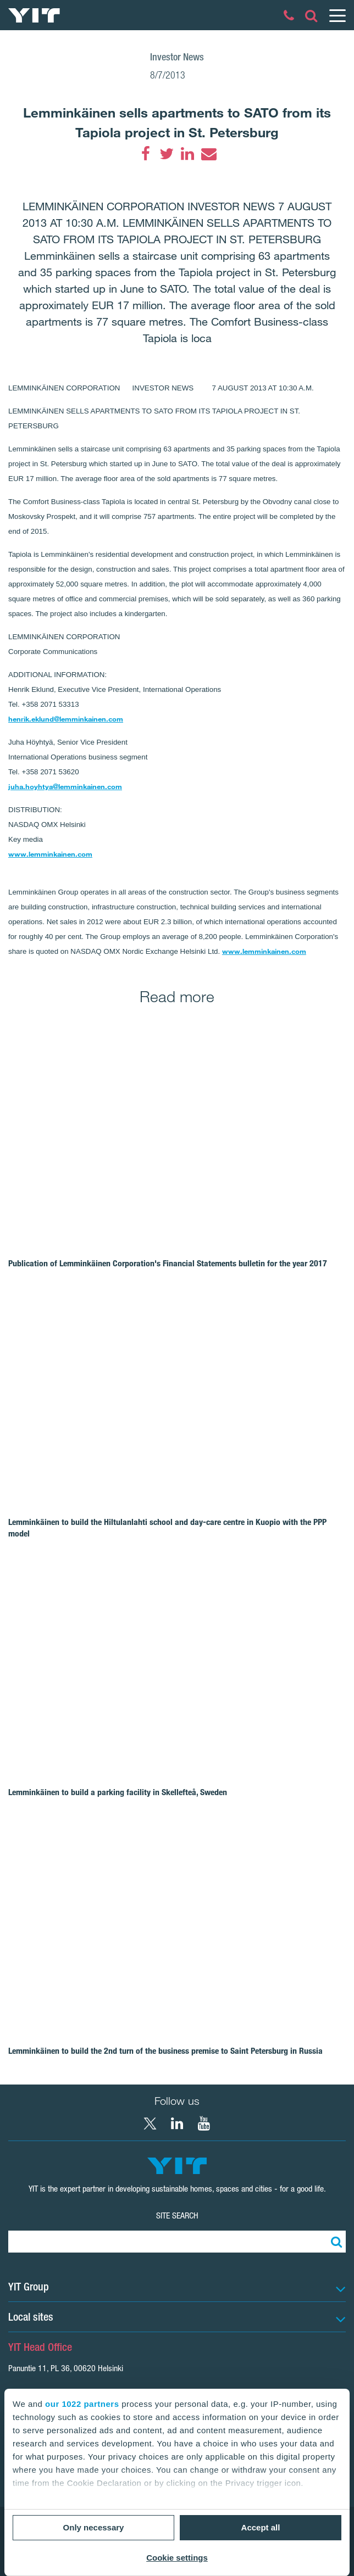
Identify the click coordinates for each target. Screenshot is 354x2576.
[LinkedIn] (187, 154)
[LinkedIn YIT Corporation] (177, 2123)
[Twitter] (166, 154)
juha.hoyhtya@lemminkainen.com (65, 786)
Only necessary (93, 2527)
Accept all (260, 2527)
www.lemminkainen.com (50, 854)
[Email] (208, 154)
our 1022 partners (82, 2404)
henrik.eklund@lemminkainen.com (65, 718)
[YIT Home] (34, 15)
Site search (177, 2215)
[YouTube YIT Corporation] (204, 2123)
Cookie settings (177, 2557)
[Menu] (337, 15)
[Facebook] (146, 154)
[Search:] (334, 2241)
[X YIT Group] (150, 2123)
